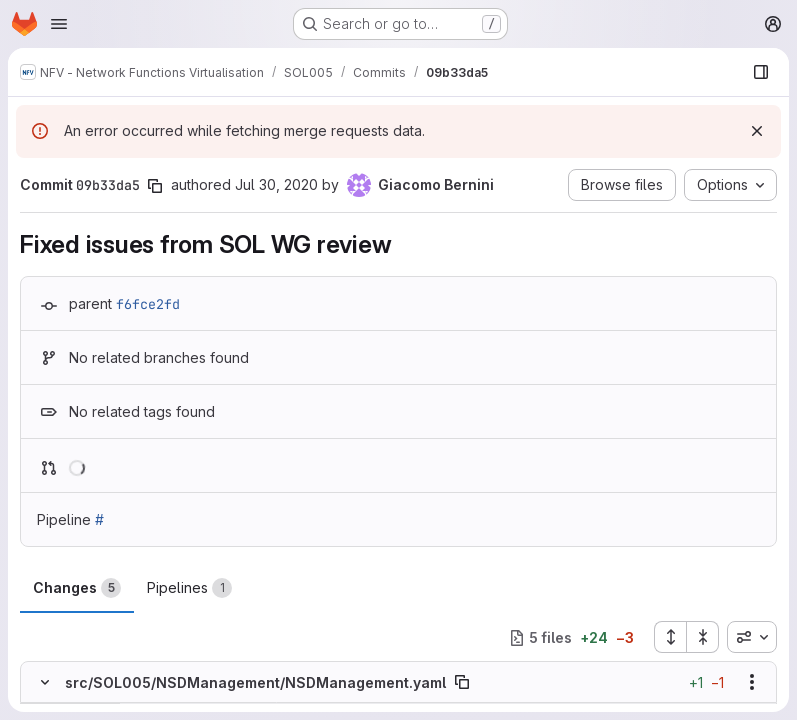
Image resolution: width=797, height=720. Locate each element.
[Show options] (752, 683)
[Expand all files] (670, 637)
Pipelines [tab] (189, 588)
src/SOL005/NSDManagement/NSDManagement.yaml (255, 682)
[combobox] (752, 637)
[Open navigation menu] (59, 24)
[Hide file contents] (45, 683)
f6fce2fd (148, 304)
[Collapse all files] (703, 637)
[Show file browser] (761, 72)
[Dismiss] (757, 131)
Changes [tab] (77, 588)
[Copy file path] (462, 683)
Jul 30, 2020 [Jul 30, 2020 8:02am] (276, 184)
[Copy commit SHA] (155, 186)
